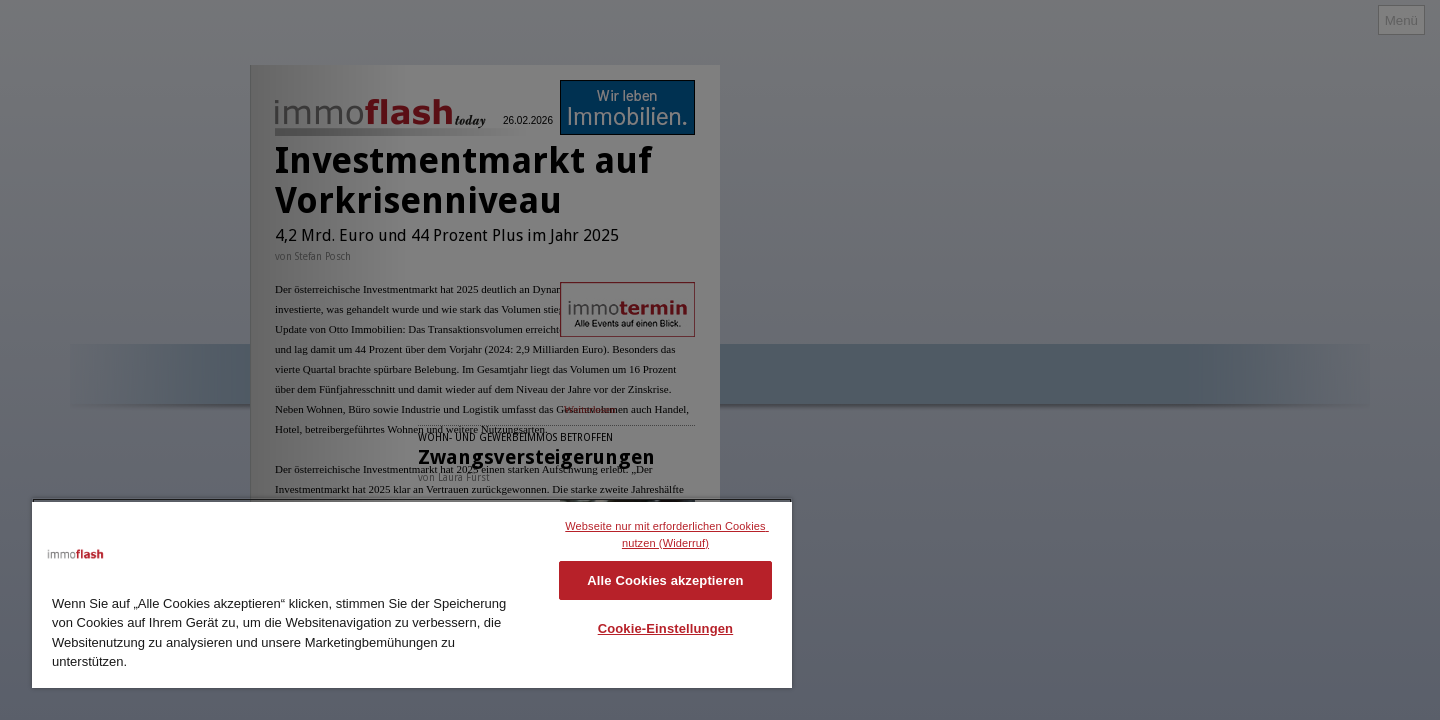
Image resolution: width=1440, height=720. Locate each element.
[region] (412, 593)
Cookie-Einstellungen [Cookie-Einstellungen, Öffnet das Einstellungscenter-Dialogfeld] (666, 628)
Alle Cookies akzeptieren (665, 580)
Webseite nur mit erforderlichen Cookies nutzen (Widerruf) (667, 534)
